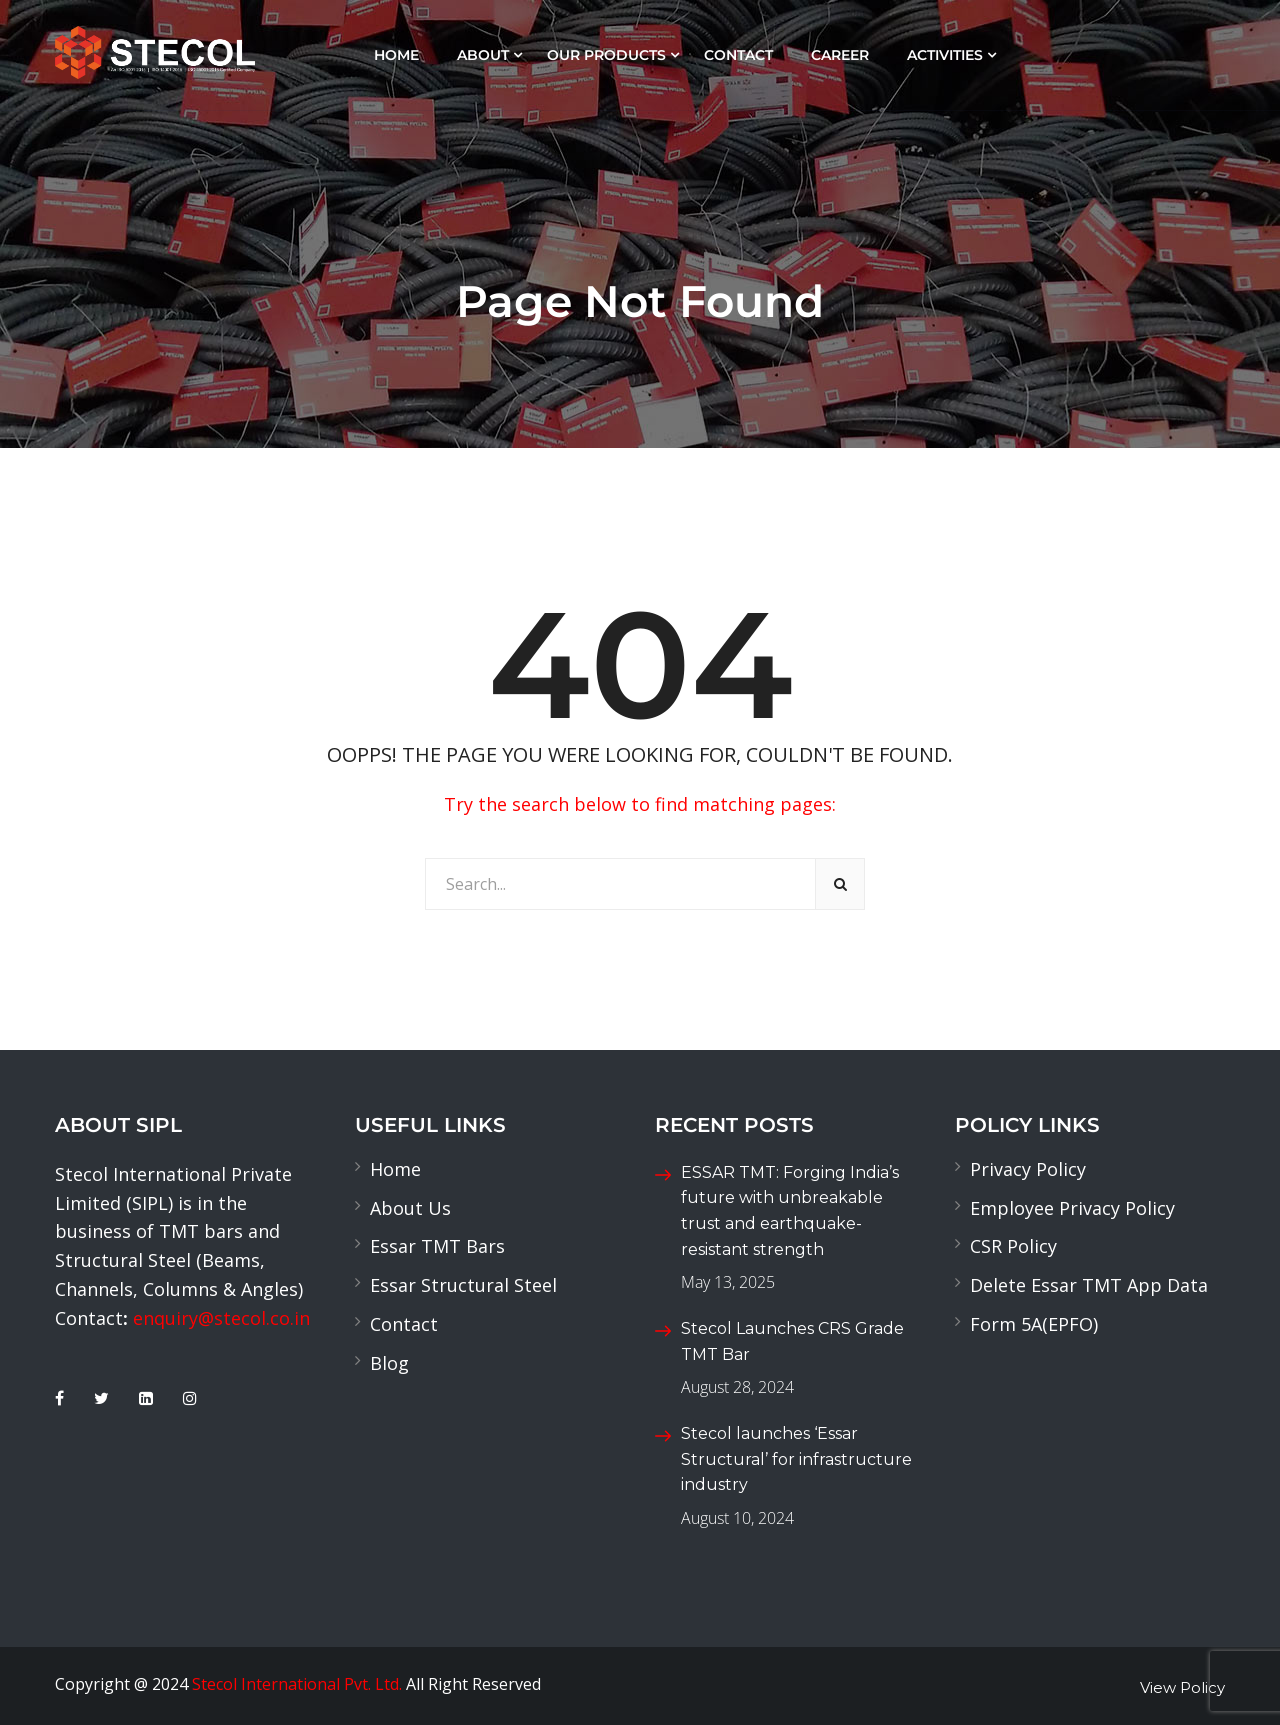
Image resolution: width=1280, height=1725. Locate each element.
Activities (945, 55)
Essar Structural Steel (463, 1285)
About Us (410, 1208)
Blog (389, 1363)
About (483, 55)
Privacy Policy (1028, 1169)
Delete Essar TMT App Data (1089, 1285)
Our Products (606, 55)
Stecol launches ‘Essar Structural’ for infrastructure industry (796, 1459)
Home (396, 55)
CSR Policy (1013, 1246)
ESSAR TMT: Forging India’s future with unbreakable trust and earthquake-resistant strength (790, 1211)
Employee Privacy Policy (1072, 1208)
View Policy (1182, 1687)
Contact (738, 55)
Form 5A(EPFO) (1034, 1324)
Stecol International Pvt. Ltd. (297, 1684)
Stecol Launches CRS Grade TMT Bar (792, 1341)
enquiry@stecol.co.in (221, 1318)
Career (840, 55)
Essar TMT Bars (437, 1246)
